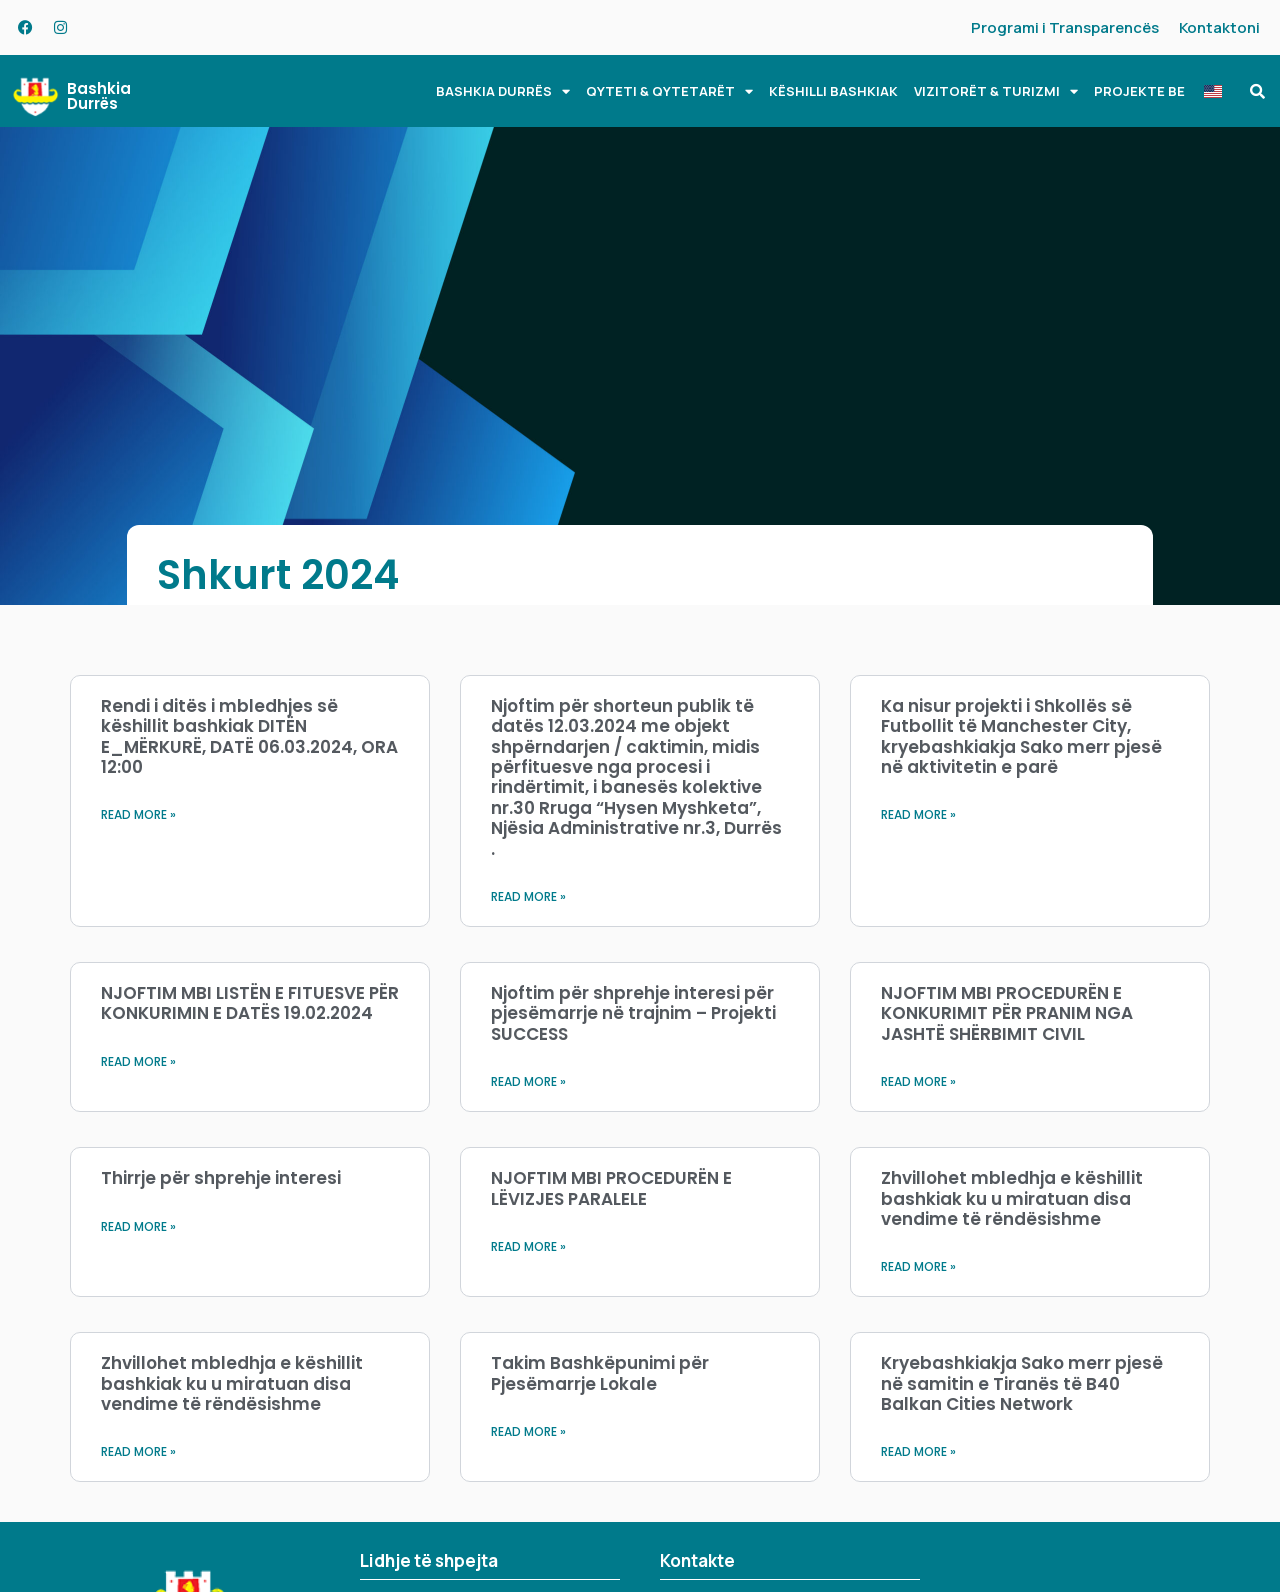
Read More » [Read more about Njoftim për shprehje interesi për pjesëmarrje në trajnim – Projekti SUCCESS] (528, 1081)
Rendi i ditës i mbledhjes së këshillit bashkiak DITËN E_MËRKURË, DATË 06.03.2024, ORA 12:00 (249, 736)
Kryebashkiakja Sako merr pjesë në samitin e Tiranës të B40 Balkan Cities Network (1022, 1383)
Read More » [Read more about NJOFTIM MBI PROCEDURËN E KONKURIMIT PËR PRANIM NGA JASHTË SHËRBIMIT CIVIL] (918, 1081)
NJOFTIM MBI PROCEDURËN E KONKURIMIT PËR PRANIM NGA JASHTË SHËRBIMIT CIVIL (1007, 1013)
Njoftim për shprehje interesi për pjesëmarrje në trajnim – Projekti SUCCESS (633, 1013)
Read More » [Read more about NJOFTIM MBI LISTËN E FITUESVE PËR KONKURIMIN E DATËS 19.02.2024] (138, 1061)
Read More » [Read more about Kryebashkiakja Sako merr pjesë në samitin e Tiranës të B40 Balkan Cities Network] (918, 1451)
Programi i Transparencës (1065, 27)
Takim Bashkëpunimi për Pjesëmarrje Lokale (600, 1373)
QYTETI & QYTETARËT (669, 91)
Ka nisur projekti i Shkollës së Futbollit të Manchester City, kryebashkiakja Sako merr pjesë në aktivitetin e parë (1021, 736)
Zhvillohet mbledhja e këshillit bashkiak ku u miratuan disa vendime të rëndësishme (1012, 1198)
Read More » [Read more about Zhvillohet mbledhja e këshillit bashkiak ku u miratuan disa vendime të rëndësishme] (918, 1266)
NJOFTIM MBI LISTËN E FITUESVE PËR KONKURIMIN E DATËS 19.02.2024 (250, 1003)
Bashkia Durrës (99, 96)
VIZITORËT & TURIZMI (996, 91)
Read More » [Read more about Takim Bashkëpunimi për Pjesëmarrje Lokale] (528, 1431)
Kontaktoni (1219, 27)
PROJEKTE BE (1139, 91)
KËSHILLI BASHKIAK (833, 91)
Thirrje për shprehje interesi (221, 1178)
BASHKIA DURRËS (503, 91)
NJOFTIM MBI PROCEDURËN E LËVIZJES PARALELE (611, 1188)
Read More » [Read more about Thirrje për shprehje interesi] (138, 1226)
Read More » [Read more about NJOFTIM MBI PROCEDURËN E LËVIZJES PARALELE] (528, 1246)
